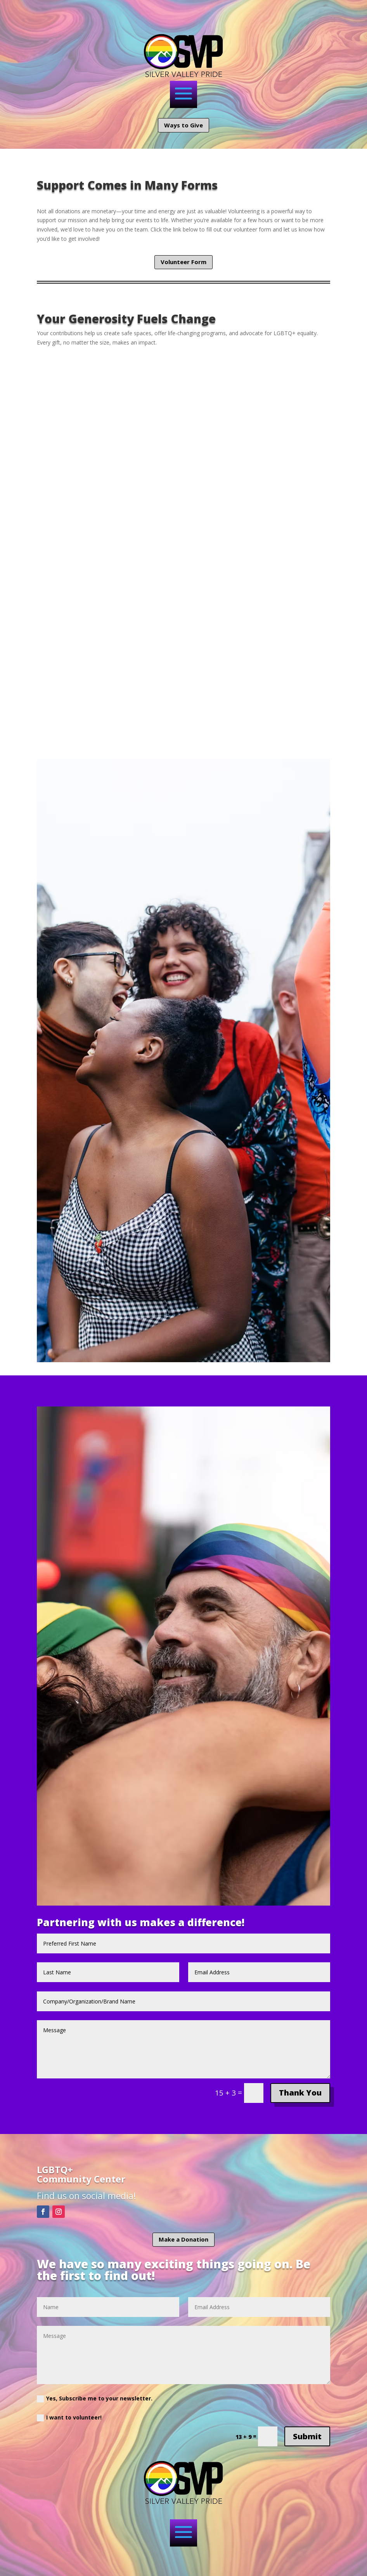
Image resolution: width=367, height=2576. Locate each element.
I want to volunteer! (69, 2417)
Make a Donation (183, 2239)
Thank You (300, 2092)
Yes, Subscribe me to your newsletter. (94, 2398)
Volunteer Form (183, 262)
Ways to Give (183, 125)
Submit (307, 2436)
